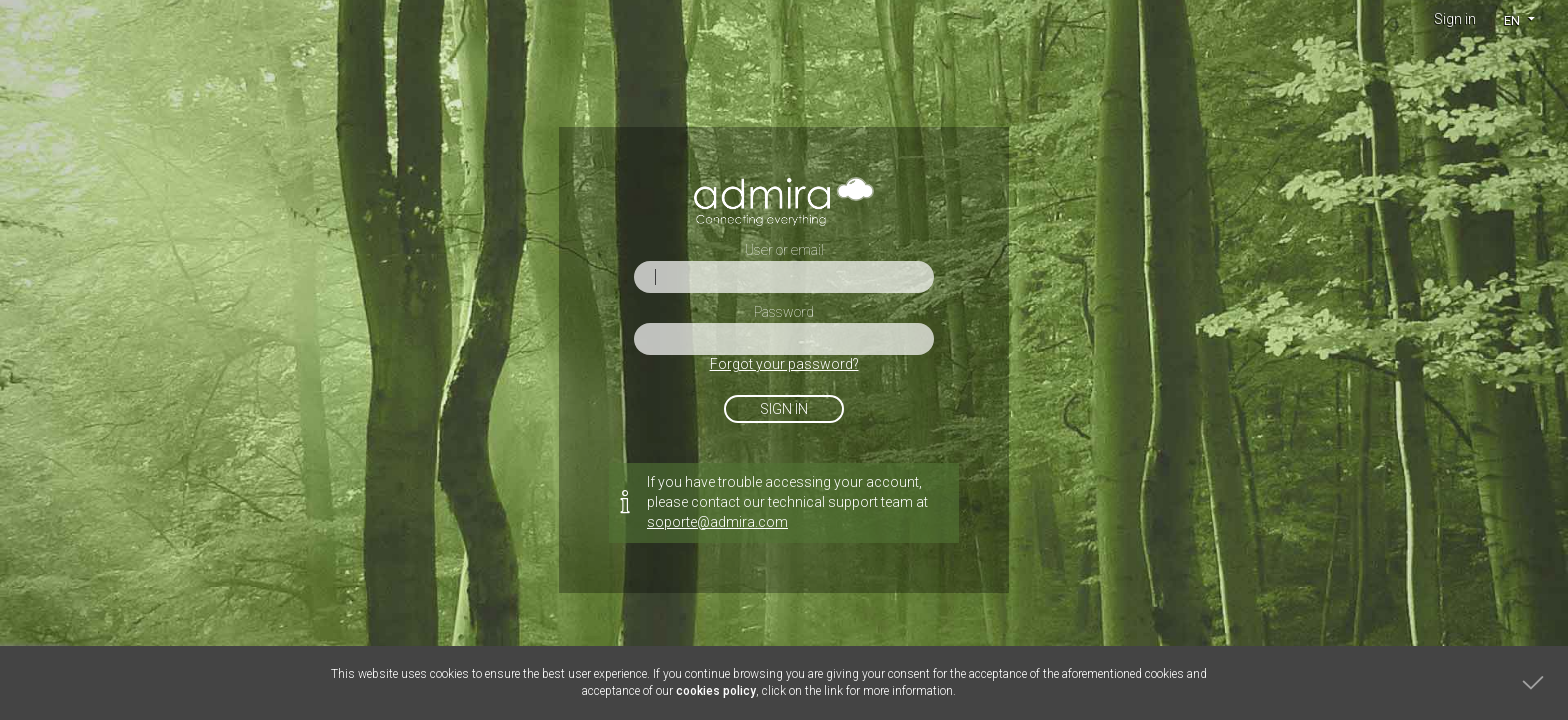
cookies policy (716, 691)
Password (784, 312)
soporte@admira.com (717, 522)
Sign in (1455, 19)
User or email (784, 250)
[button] (1518, 20)
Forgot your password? (784, 364)
